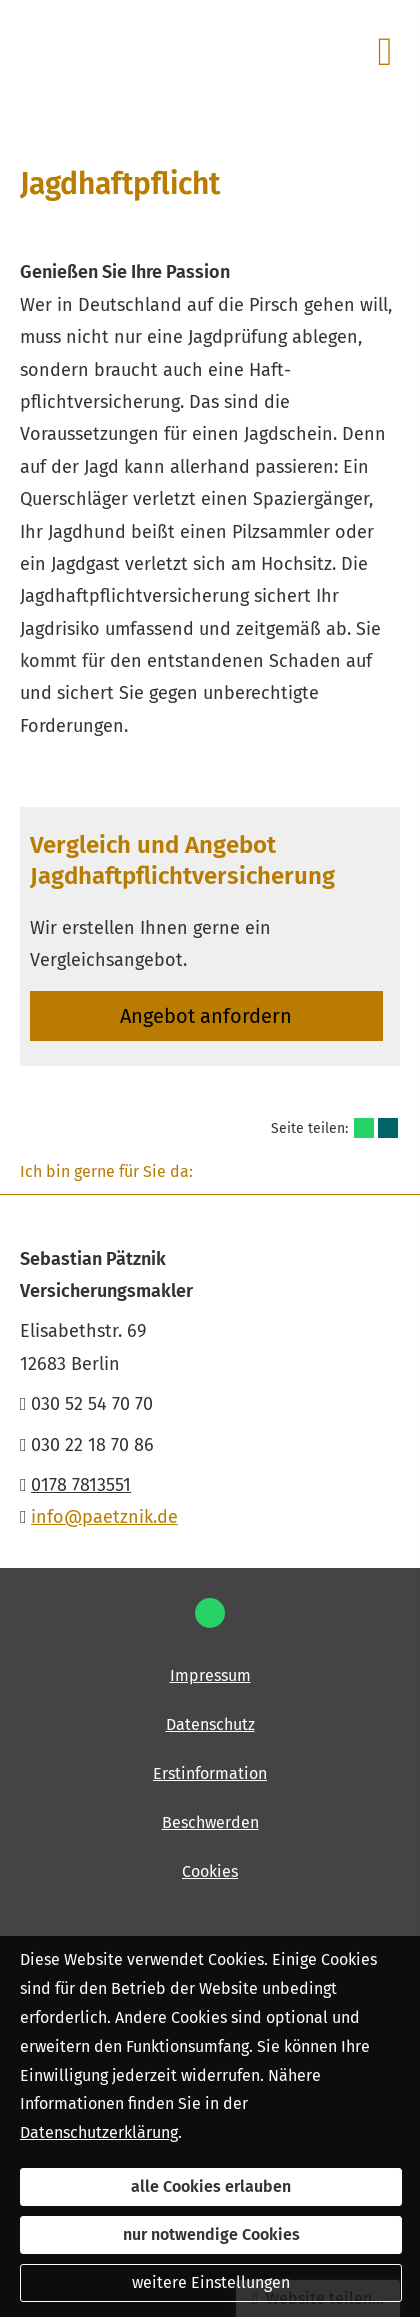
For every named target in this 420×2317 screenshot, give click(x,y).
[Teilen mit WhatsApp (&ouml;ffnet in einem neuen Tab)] (364, 1128)
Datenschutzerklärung (99, 2132)
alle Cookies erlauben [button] (211, 2186)
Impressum (210, 1675)
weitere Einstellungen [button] (211, 2282)
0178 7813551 (81, 1485)
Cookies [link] (210, 1871)
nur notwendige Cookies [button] (211, 2234)
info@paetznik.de (104, 1517)
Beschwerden (210, 1822)
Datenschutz (210, 1724)
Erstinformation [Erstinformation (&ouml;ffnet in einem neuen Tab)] (210, 1773)
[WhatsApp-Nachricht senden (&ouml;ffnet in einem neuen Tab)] (210, 1613)
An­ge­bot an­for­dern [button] (206, 1016)
